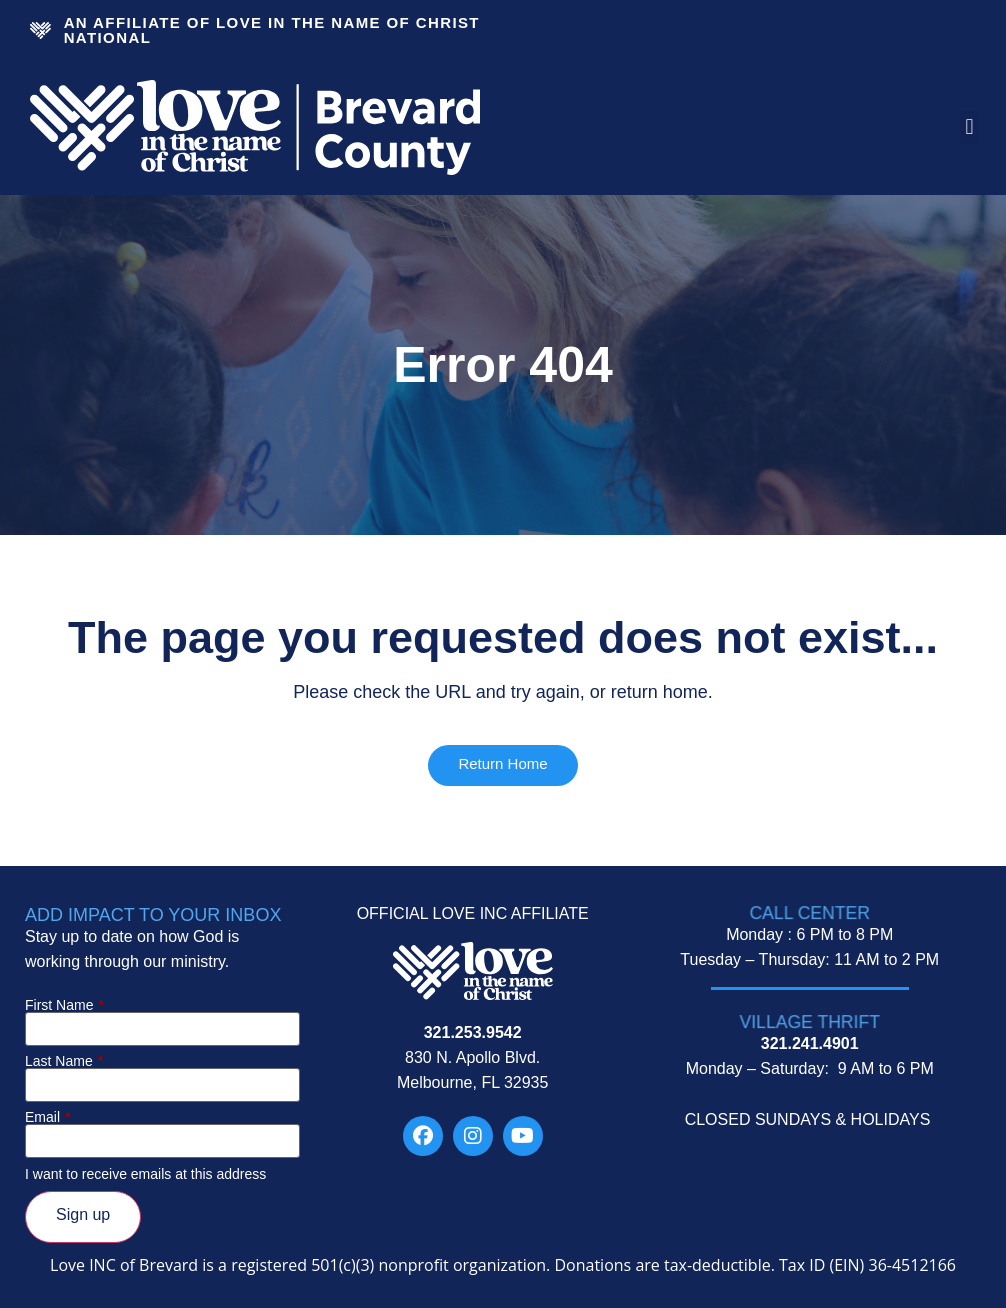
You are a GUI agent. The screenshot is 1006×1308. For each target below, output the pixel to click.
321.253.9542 (473, 1032)
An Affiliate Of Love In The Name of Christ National (272, 30)
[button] (969, 127)
